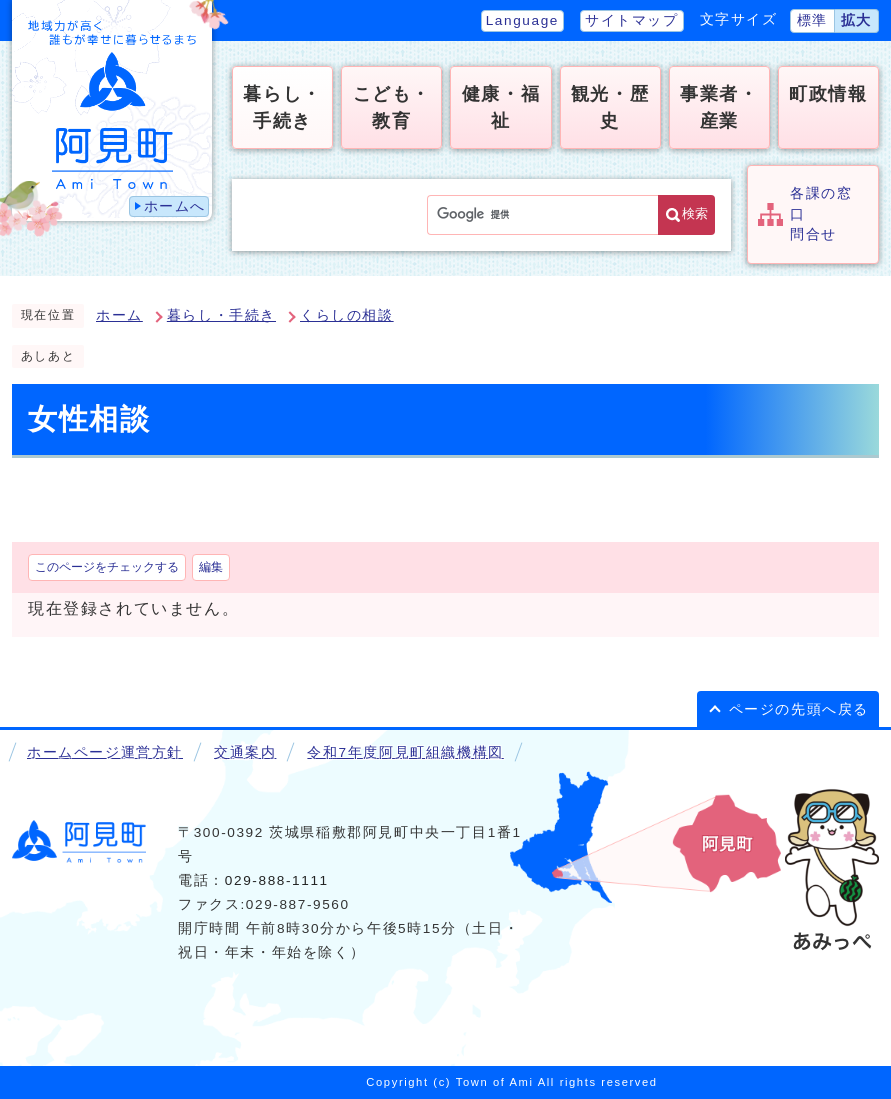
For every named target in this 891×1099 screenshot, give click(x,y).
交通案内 (245, 752)
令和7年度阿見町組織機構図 (405, 752)
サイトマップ (632, 20)
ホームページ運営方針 (105, 752)
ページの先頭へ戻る (799, 709)
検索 (695, 213)
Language (522, 20)
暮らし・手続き (221, 315)
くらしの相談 (347, 315)
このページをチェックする (107, 567)
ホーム (119, 315)
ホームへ (175, 206)
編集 (211, 567)
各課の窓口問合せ (821, 214)
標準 (812, 20)
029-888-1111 (277, 880)
